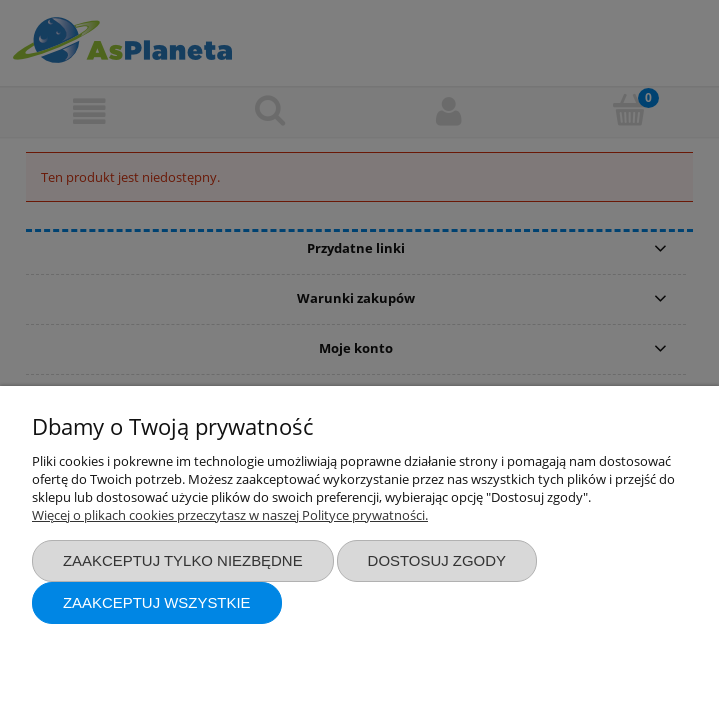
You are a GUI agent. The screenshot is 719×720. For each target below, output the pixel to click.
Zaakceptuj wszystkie (157, 602)
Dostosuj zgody (437, 560)
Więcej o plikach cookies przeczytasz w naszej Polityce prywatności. (230, 515)
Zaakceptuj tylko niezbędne (183, 560)
